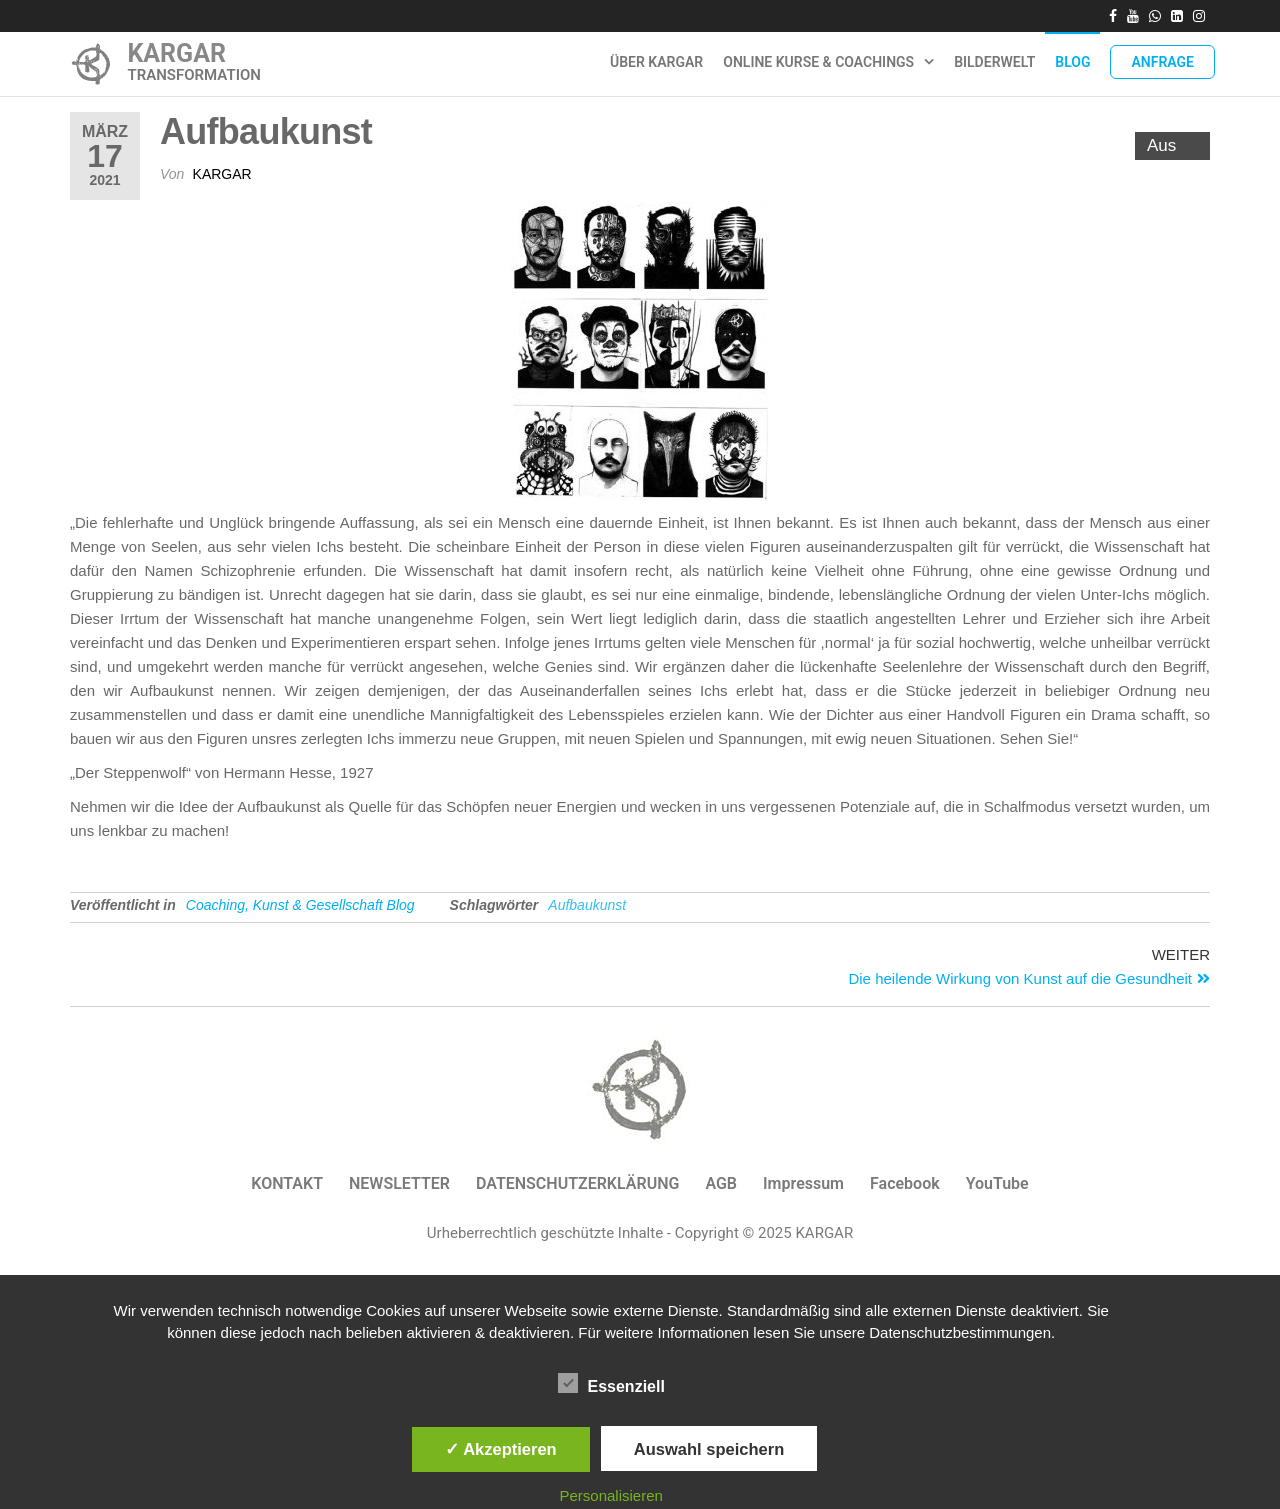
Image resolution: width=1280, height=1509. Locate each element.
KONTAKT (287, 1183)
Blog (1072, 62)
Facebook (905, 1183)
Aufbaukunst (587, 905)
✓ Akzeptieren (501, 1449)
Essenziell (611, 1384)
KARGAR (176, 53)
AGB (721, 1183)
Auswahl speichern (709, 1449)
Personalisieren (611, 1495)
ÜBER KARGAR (656, 62)
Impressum (803, 1183)
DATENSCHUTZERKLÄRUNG (577, 1183)
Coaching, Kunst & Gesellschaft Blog (300, 905)
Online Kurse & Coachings (818, 62)
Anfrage (1162, 62)
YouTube (997, 1183)
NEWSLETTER (399, 1183)
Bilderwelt (994, 62)
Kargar (222, 174)
